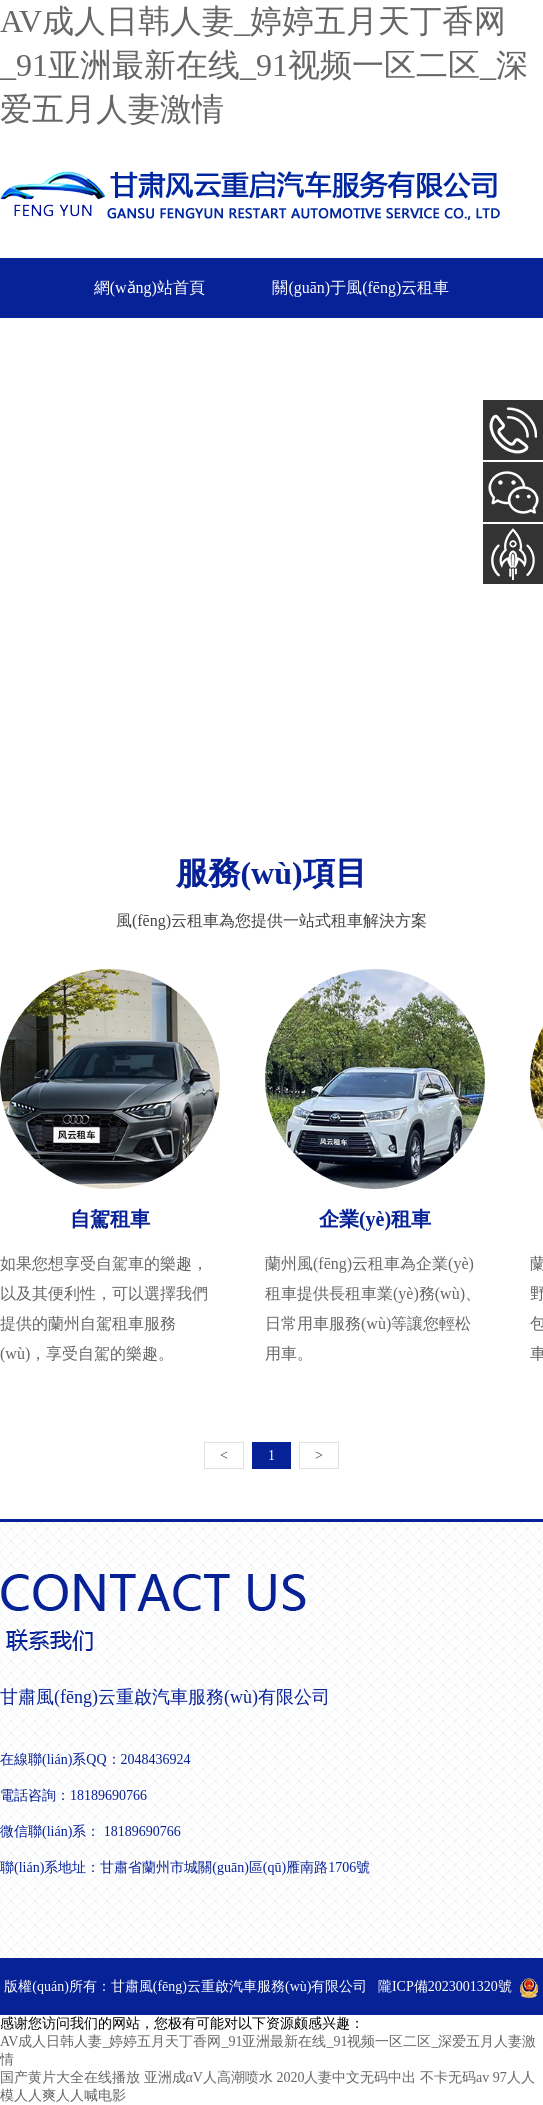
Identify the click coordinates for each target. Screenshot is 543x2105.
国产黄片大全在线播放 (70, 2077)
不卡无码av (454, 2077)
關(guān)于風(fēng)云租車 (360, 287)
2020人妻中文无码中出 (346, 2077)
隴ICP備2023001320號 (445, 1986)
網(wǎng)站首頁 (149, 287)
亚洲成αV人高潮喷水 (208, 2077)
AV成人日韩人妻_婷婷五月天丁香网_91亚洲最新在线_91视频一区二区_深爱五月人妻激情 (264, 65)
